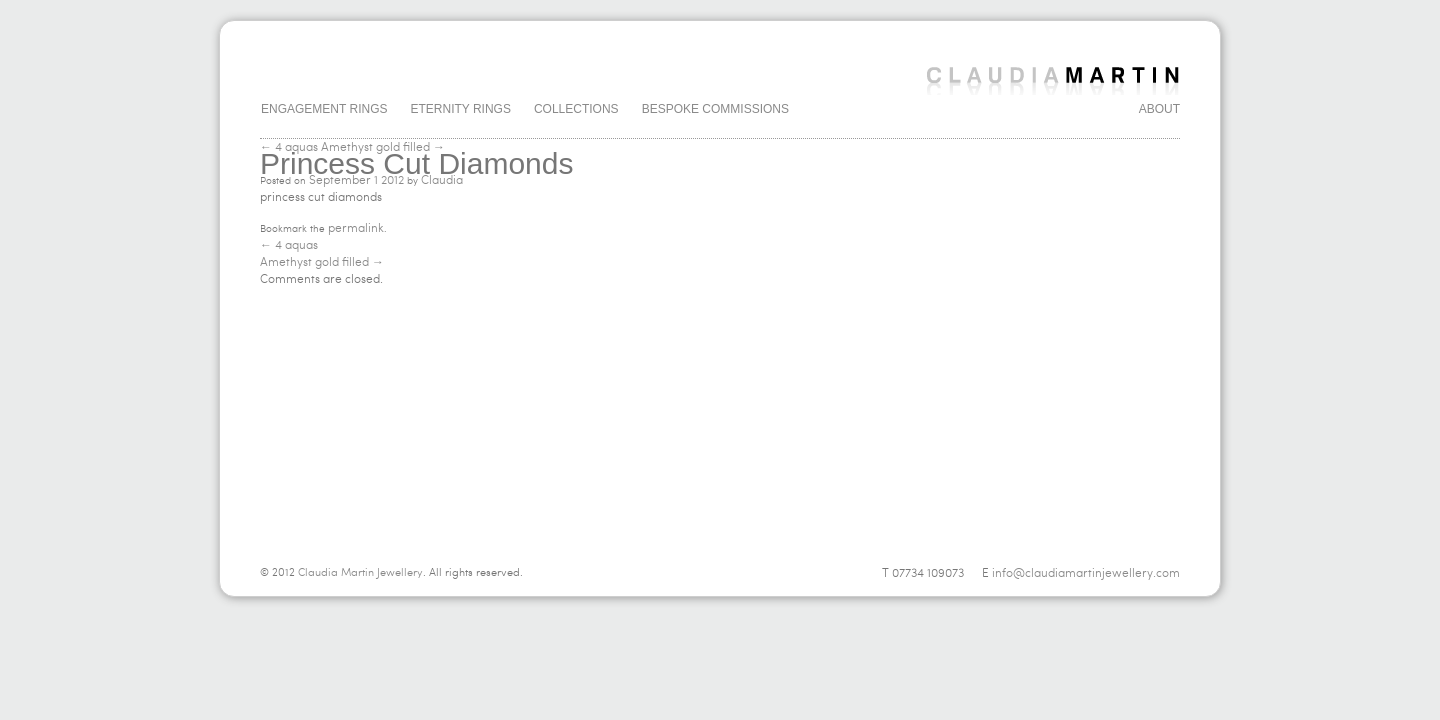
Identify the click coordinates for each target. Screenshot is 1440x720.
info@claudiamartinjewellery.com (1086, 573)
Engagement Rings (324, 109)
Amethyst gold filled (322, 262)
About (1159, 109)
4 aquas (289, 245)
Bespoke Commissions (715, 109)
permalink (356, 228)
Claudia (442, 180)
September (340, 180)
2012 (392, 180)
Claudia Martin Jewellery (360, 572)
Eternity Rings (460, 109)
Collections (576, 109)
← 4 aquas (289, 147)
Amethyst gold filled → (383, 147)
